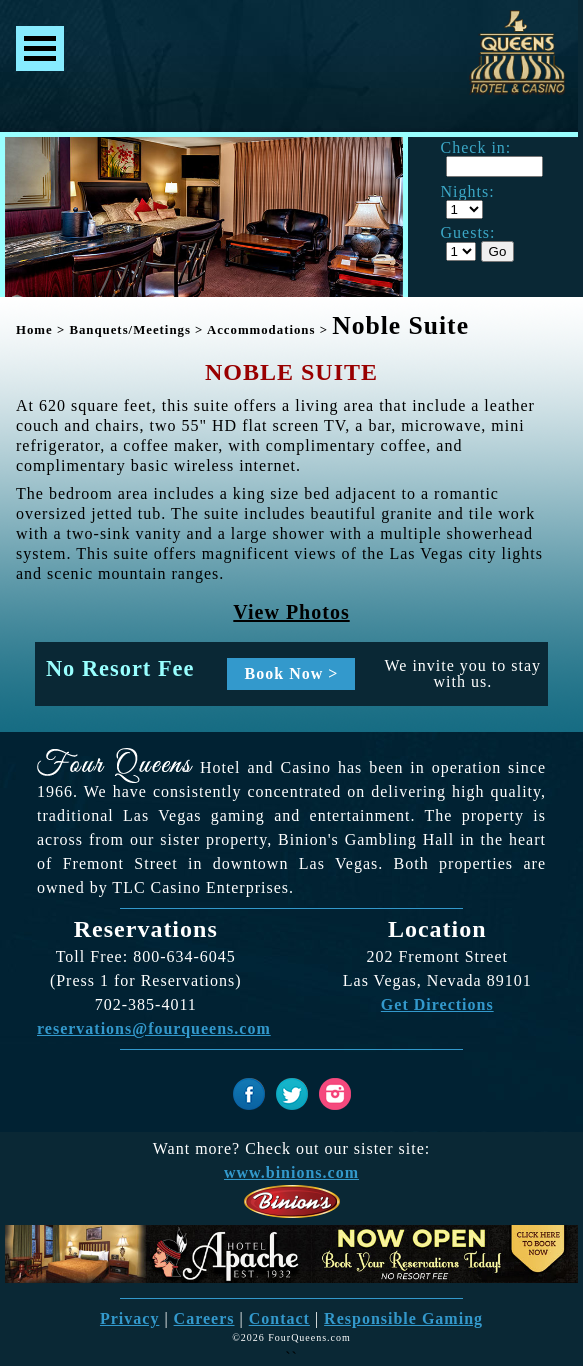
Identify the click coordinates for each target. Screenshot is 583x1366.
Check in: (476, 148)
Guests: (468, 233)
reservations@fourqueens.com (154, 1028)
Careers (204, 1318)
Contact (279, 1318)
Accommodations (261, 330)
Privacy (129, 1318)
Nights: (468, 192)
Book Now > (292, 673)
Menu (40, 48)
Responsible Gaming (403, 1318)
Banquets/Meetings (130, 330)
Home (34, 330)
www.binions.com (291, 1172)
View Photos (291, 612)
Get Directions (437, 1004)
